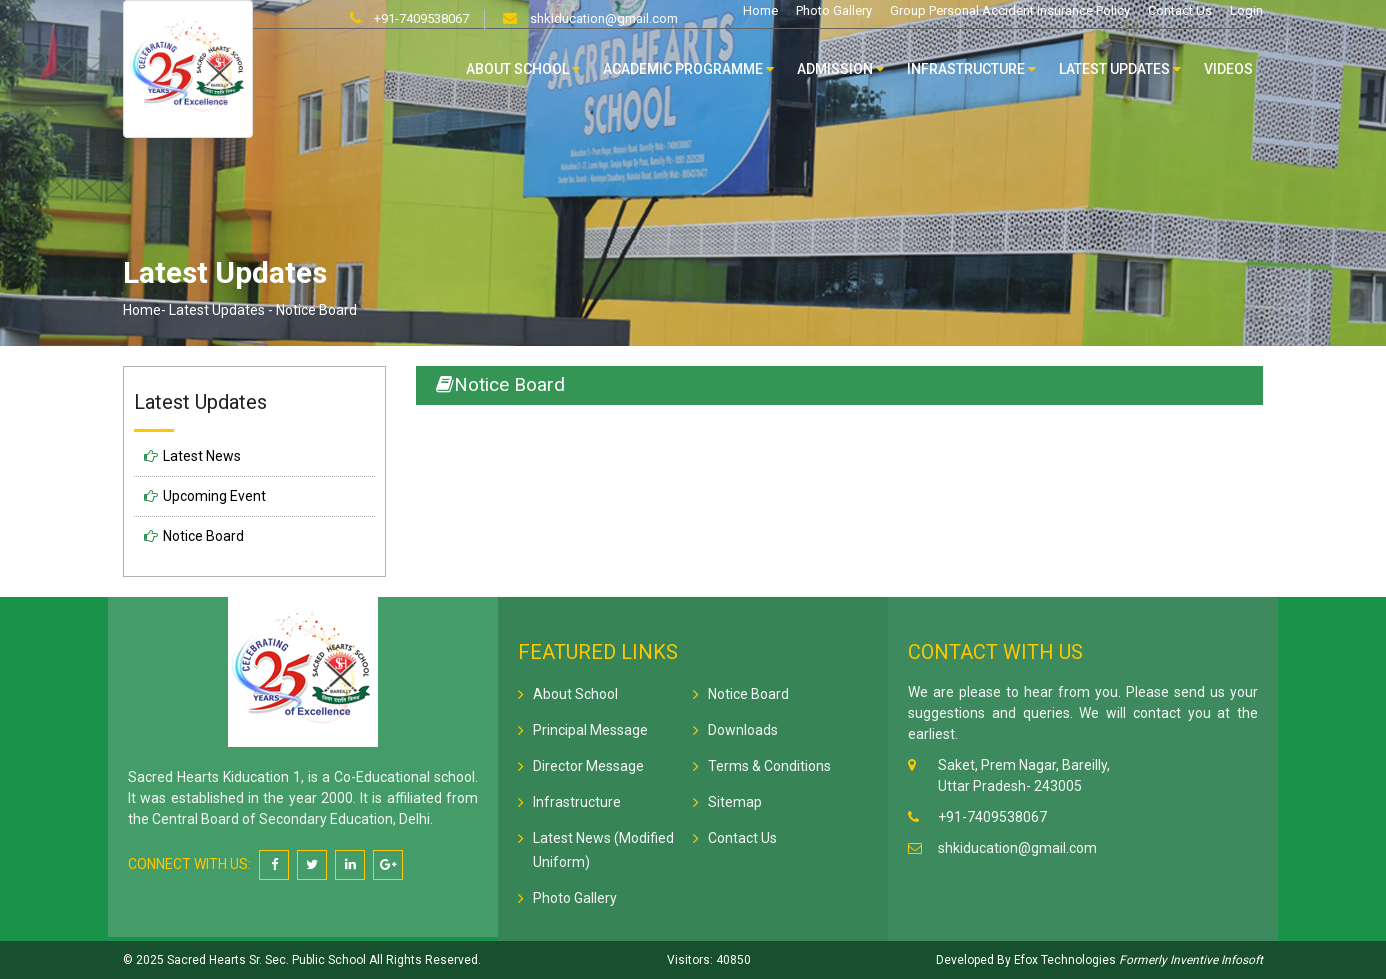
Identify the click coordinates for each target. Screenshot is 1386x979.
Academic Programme (688, 69)
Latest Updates (1120, 69)
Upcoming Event (214, 496)
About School (523, 69)
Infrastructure (971, 69)
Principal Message (590, 730)
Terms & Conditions (769, 766)
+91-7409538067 (420, 18)
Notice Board (203, 536)
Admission (840, 69)
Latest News (202, 456)
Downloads (743, 730)
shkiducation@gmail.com (602, 18)
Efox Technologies (1063, 960)
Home (760, 10)
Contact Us (1180, 10)
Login (1246, 10)
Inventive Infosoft (1216, 960)
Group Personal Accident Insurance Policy (1010, 10)
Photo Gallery (834, 10)
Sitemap (735, 802)
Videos (1228, 69)
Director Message (588, 766)
